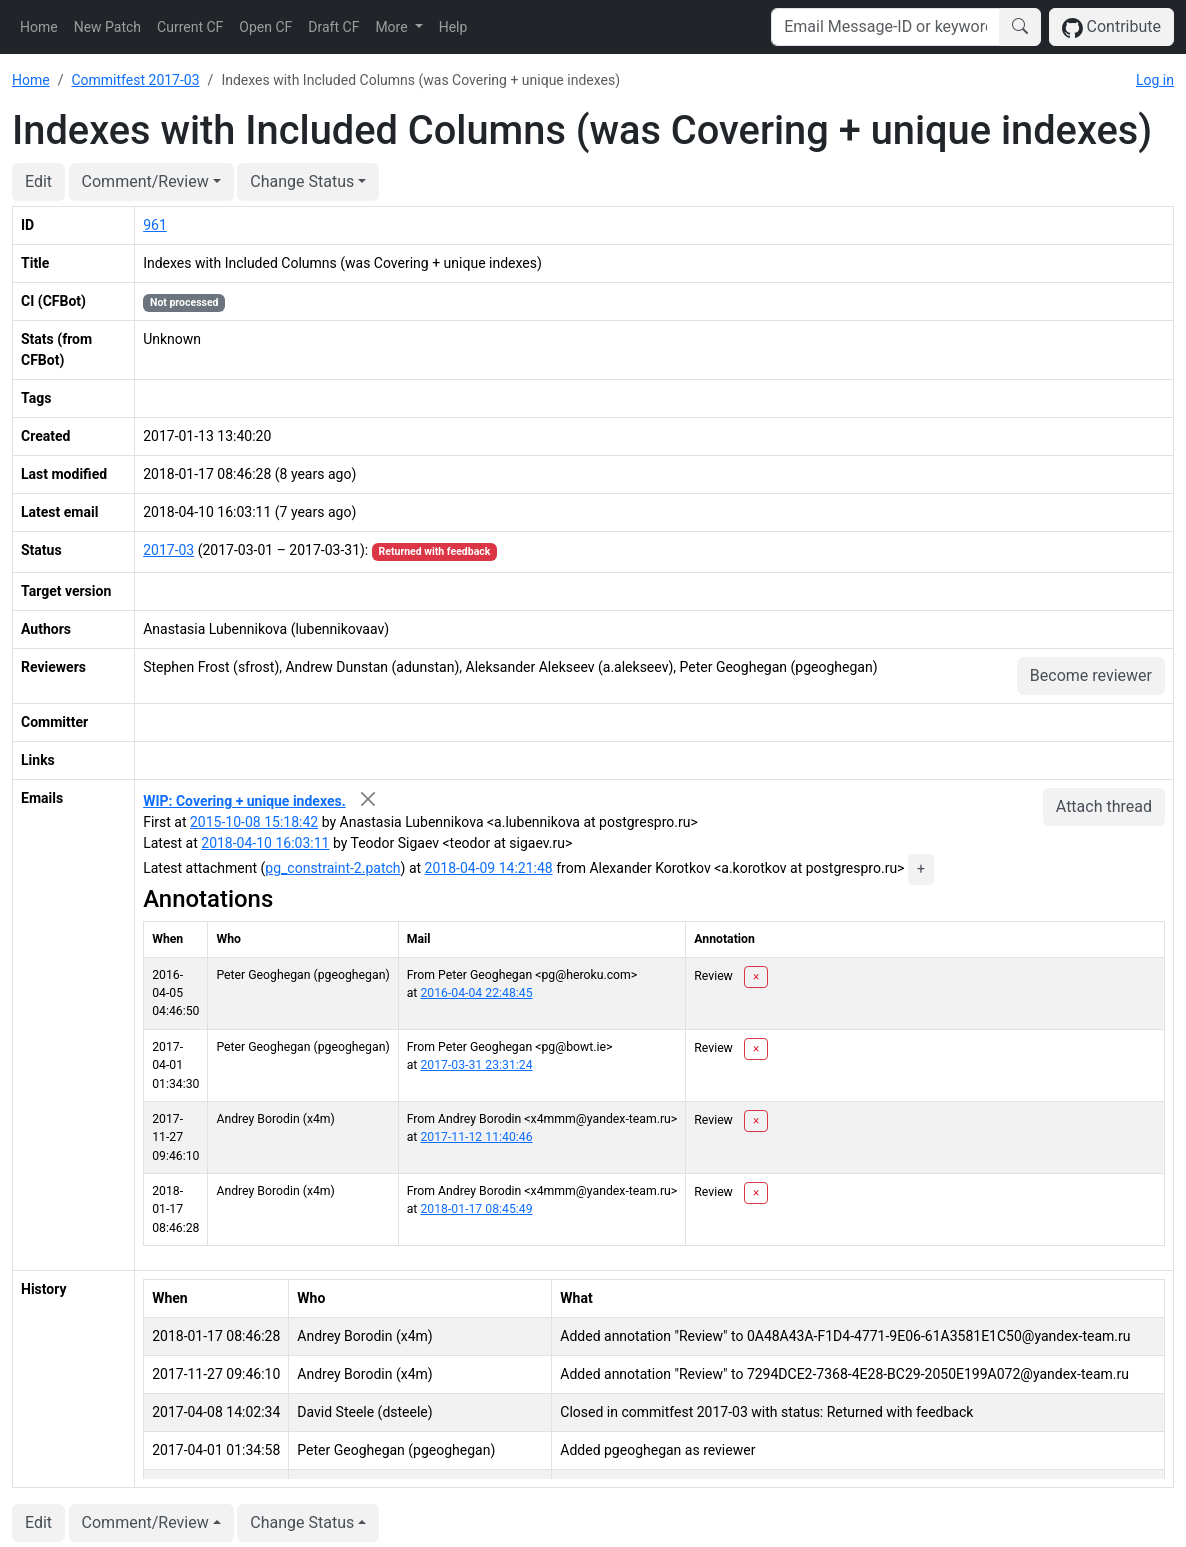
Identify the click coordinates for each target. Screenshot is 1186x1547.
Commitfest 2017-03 (135, 80)
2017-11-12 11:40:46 (476, 1137)
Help (453, 27)
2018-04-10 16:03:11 (265, 843)
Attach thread (1104, 806)
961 (155, 225)
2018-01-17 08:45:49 (476, 1209)
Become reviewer (1091, 675)
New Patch (107, 27)
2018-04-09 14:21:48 (489, 868)
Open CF (265, 27)
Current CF (190, 27)
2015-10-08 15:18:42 (254, 822)
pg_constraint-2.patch (332, 868)
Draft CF (333, 27)
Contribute (1111, 27)
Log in (1155, 80)
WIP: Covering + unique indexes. (244, 801)
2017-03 (168, 550)
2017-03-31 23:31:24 (476, 1065)
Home (39, 27)
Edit (38, 181)
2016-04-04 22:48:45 (476, 993)
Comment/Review (145, 181)
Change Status (302, 181)
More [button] (393, 27)
